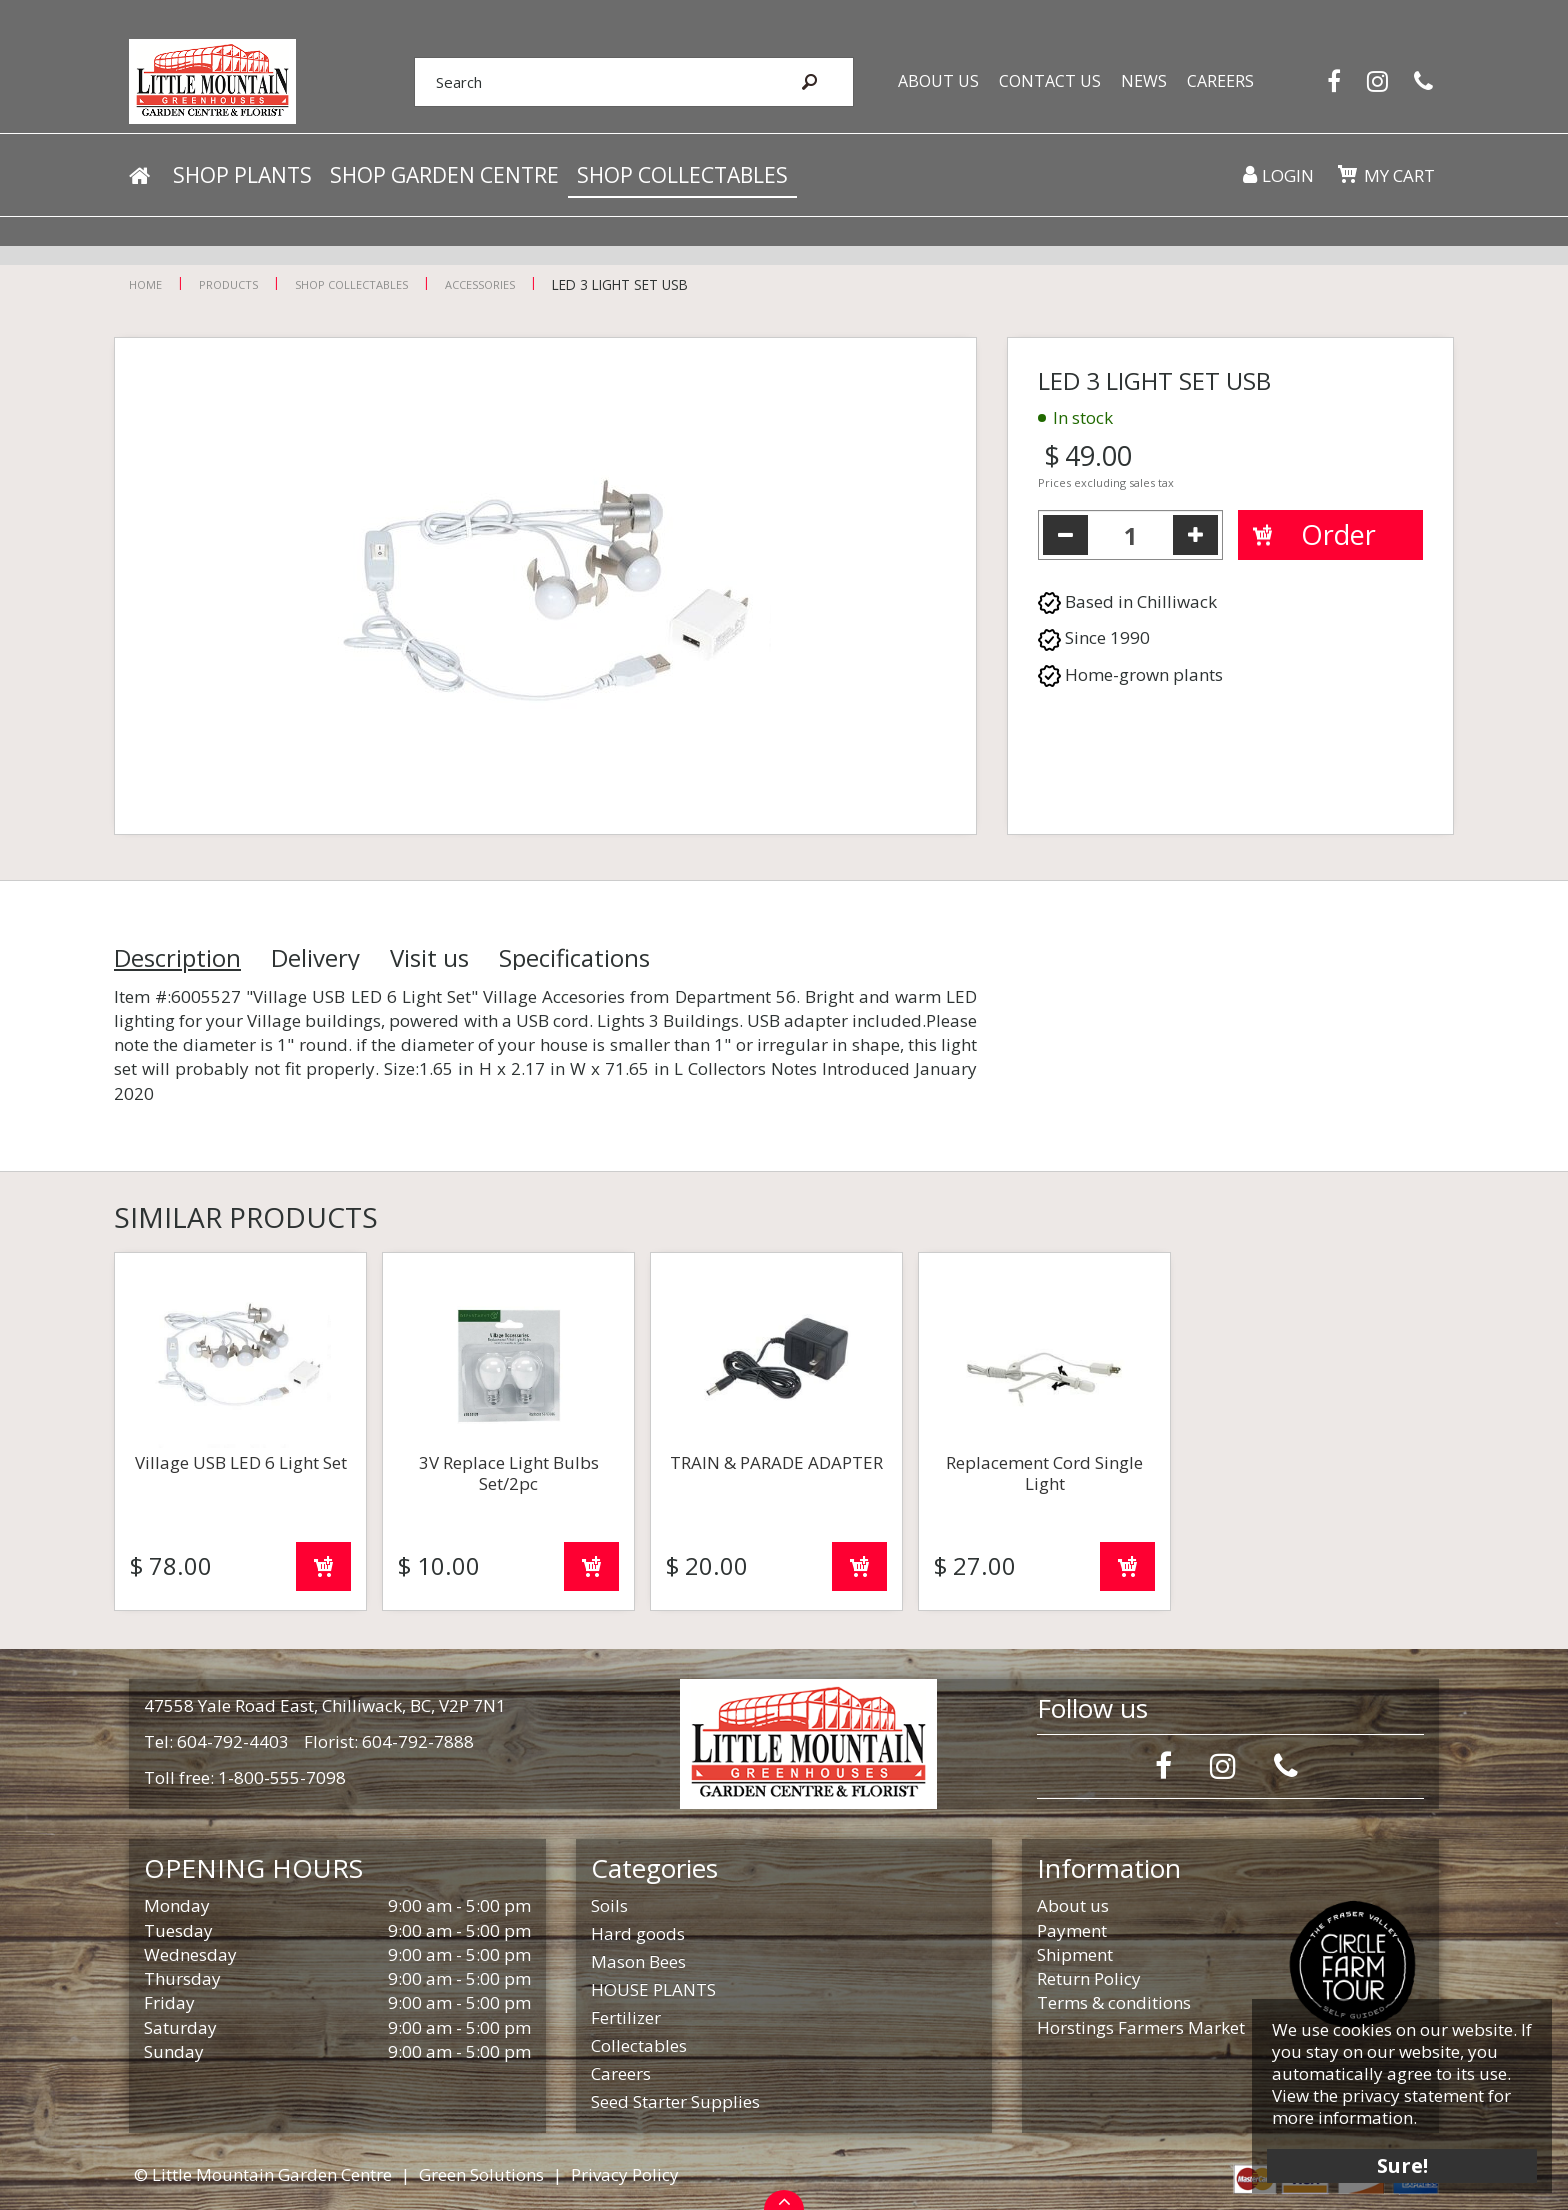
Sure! (1398, 2162)
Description (177, 958)
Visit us (429, 958)
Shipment (1075, 1954)
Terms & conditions (1114, 2002)
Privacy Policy (625, 2174)
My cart (1398, 179)
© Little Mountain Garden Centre (263, 2174)
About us (1073, 1905)
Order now (323, 1566)
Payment (1072, 1930)
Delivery (315, 958)
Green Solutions (481, 2174)
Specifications (574, 958)
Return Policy (1089, 1978)
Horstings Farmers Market (1141, 2027)
